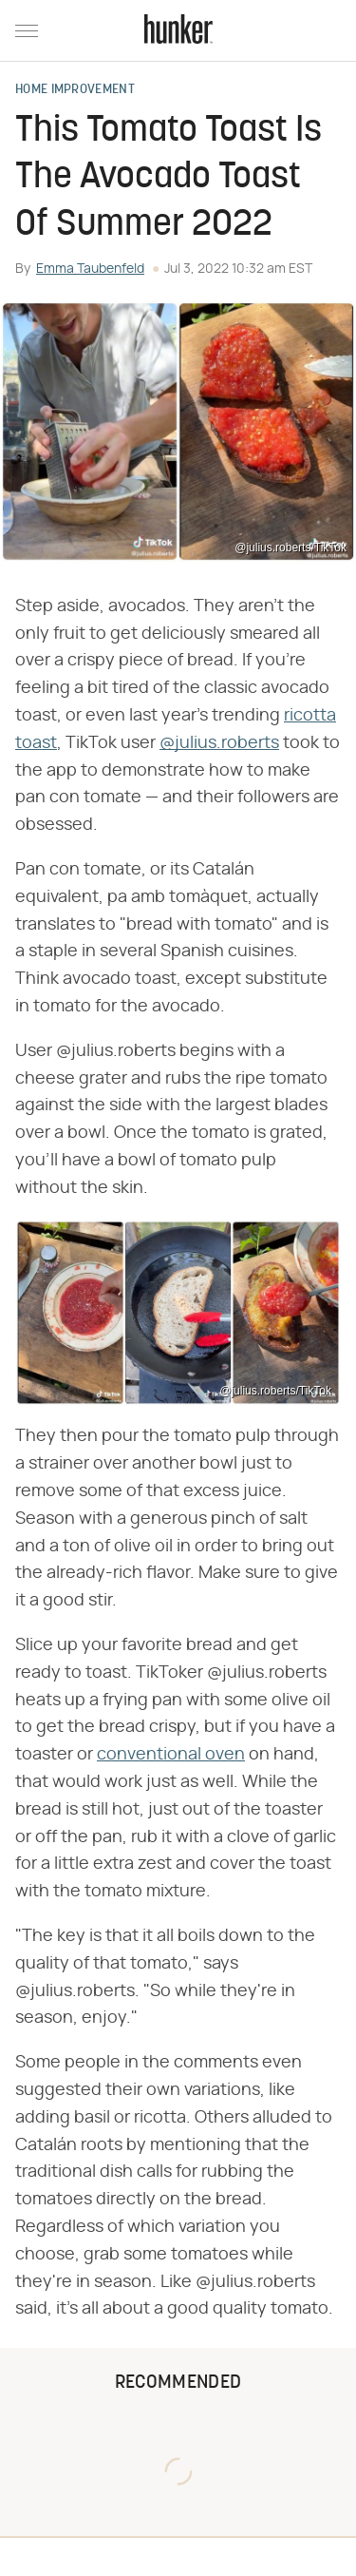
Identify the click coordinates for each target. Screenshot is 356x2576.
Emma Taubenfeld (90, 269)
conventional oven (171, 1754)
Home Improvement (75, 90)
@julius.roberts (219, 743)
